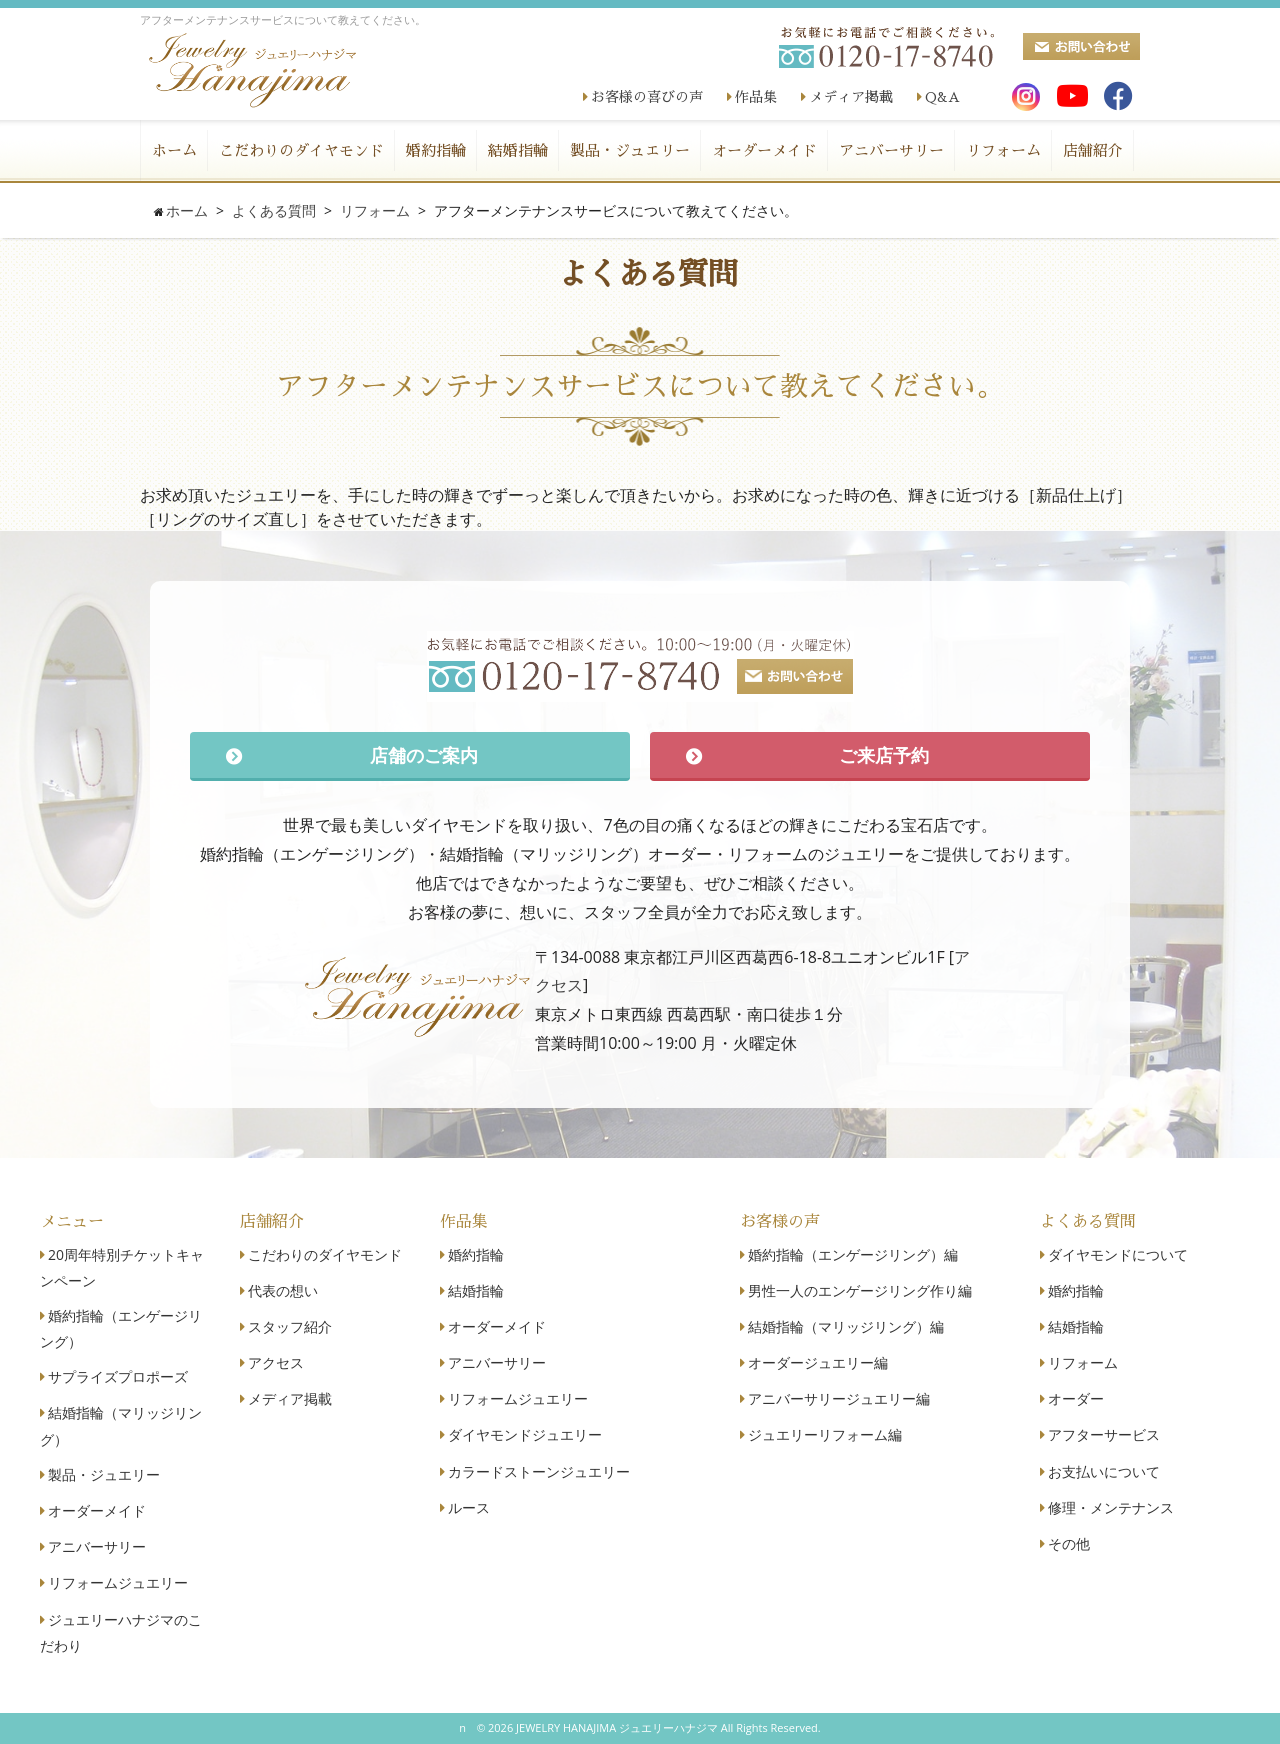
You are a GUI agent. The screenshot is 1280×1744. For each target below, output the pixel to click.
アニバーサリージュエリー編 (839, 1398)
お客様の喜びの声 (647, 97)
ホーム (174, 150)
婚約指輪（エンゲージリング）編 (853, 1254)
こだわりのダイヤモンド (301, 150)
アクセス (276, 1362)
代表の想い (283, 1290)
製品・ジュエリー (630, 150)
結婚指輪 (518, 150)
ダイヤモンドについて (1118, 1254)
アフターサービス (1104, 1434)
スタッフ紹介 (290, 1326)
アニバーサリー (891, 150)
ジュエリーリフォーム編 (825, 1434)
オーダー (1076, 1398)
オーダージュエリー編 (818, 1362)
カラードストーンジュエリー (539, 1471)
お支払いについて (1104, 1471)
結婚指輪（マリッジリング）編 (846, 1326)
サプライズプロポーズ (118, 1376)
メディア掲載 (851, 97)
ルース (469, 1507)
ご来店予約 (884, 755)
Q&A (942, 97)
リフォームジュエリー (118, 1582)
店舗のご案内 (424, 755)
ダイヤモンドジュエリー (525, 1434)
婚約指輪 (436, 150)
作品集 (756, 97)
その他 (1069, 1543)
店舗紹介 (1093, 150)
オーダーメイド (764, 150)
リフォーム (1003, 150)
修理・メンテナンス (1111, 1507)
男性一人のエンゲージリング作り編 (860, 1290)
